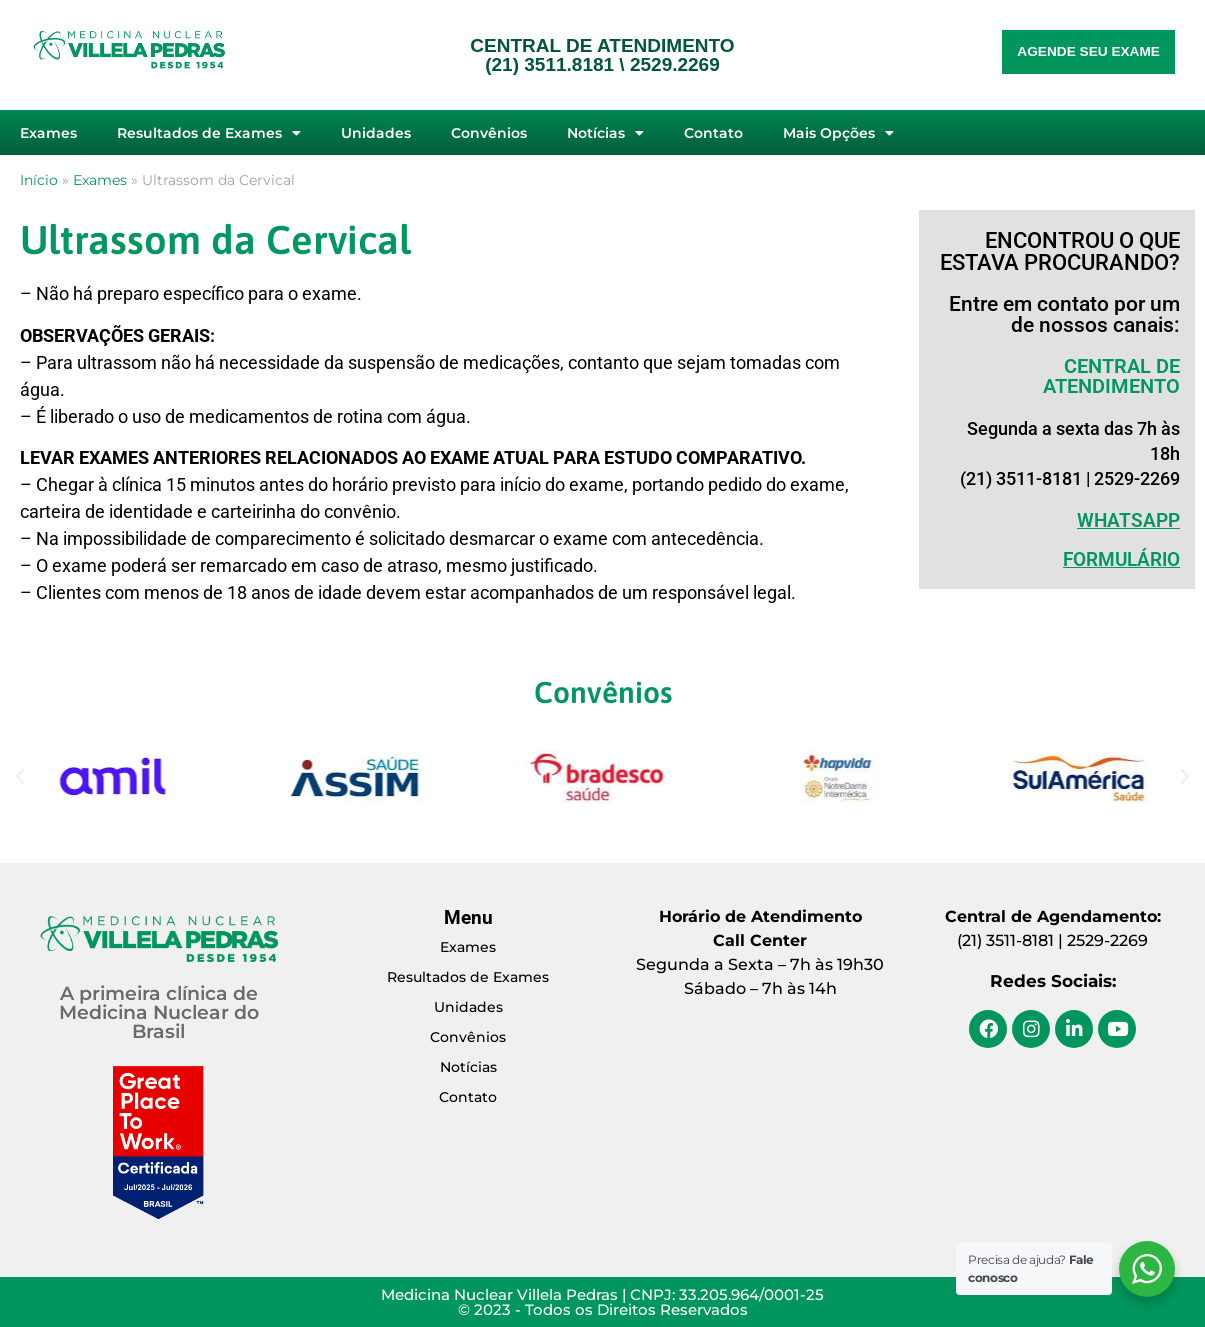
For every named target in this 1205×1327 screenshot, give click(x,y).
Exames (48, 133)
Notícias (605, 133)
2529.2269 (675, 64)
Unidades (376, 133)
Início (39, 180)
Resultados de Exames (209, 133)
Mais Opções (838, 133)
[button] (20, 777)
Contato (713, 133)
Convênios (489, 133)
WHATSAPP (1128, 520)
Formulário (1121, 559)
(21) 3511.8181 (549, 64)
